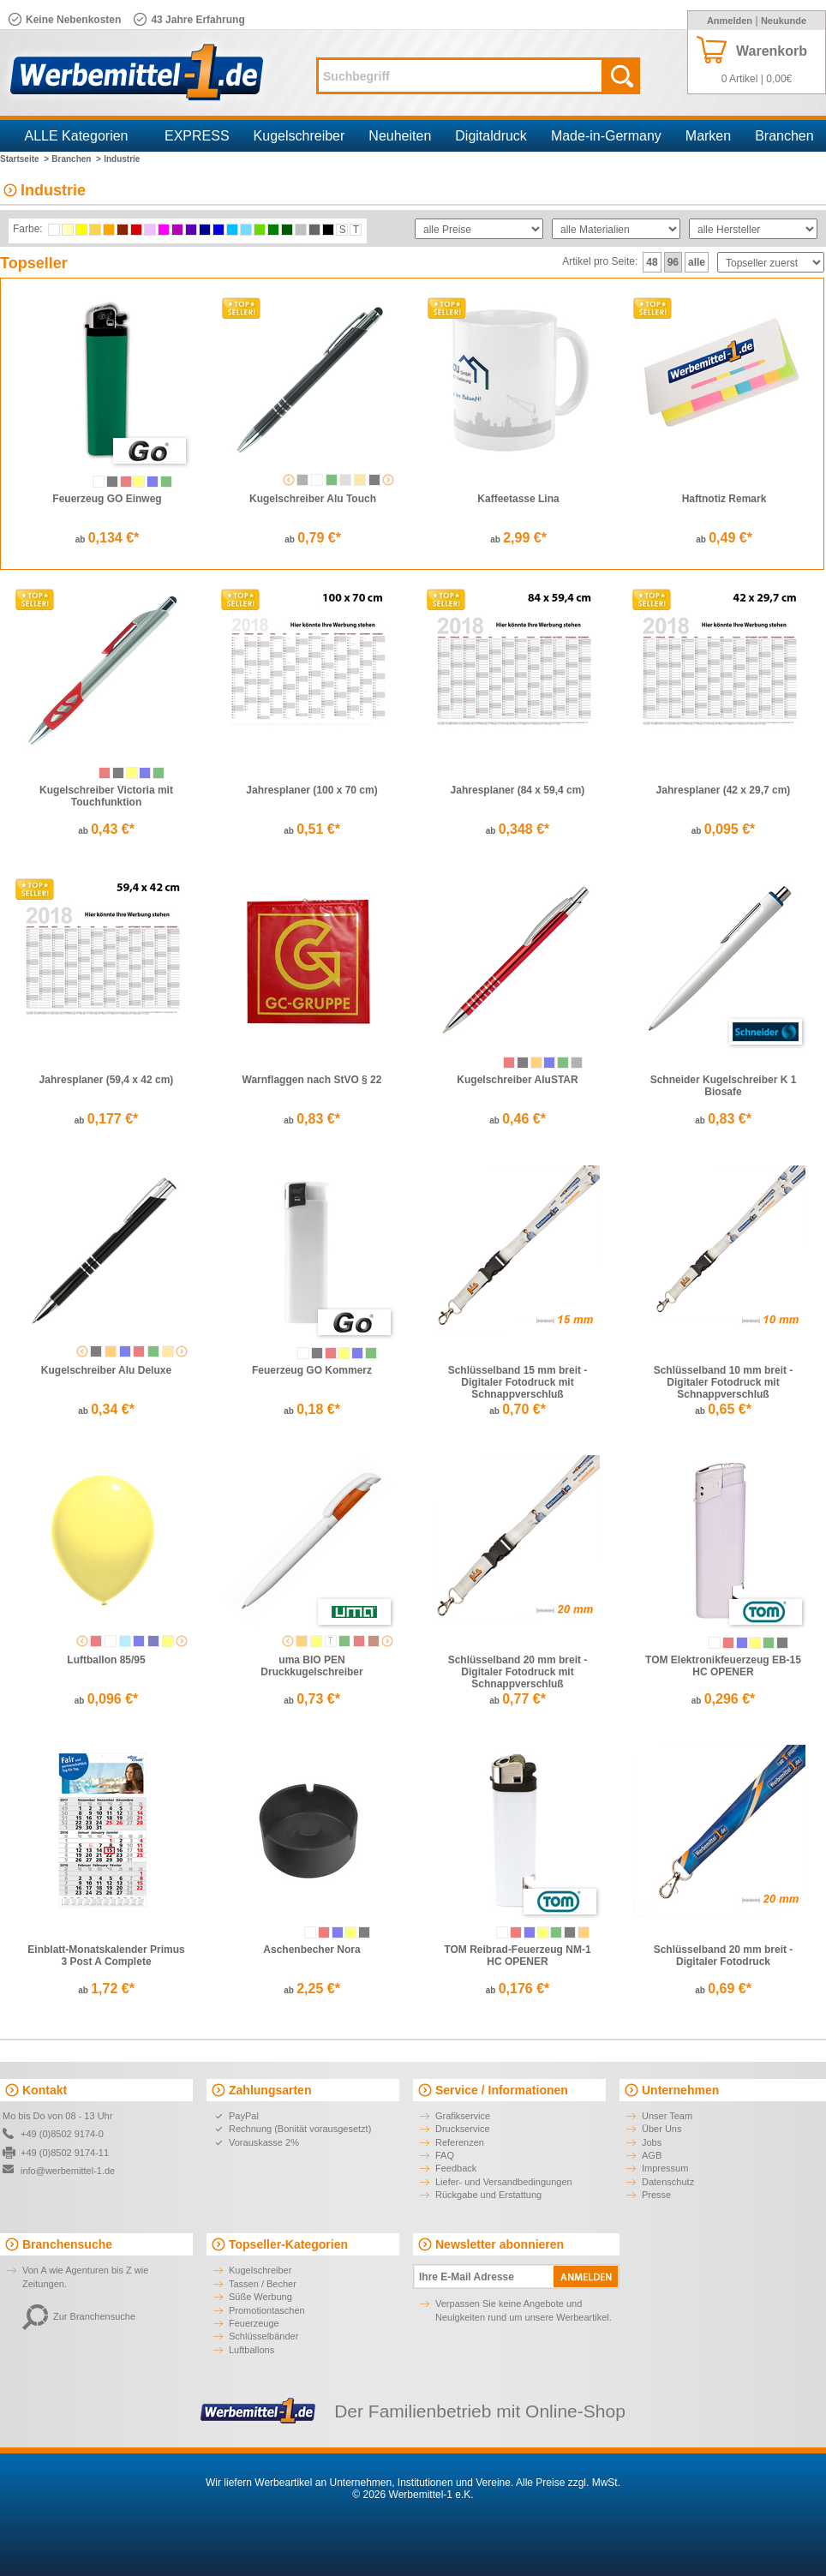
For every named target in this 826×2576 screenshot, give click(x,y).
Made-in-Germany (606, 136)
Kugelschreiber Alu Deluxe (106, 1370)
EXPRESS (197, 136)
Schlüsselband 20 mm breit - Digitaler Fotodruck (723, 1956)
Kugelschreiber (299, 136)
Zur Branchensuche (78, 2316)
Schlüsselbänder (263, 2336)
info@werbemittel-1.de (68, 2171)
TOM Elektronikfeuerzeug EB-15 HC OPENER (723, 1666)
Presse (656, 2195)
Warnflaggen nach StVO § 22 (312, 1080)
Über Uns (661, 2129)
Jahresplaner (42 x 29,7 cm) (723, 790)
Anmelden (729, 20)
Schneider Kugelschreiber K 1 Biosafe (723, 1086)
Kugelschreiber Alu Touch (312, 499)
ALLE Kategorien (77, 136)
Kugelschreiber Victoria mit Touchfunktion (106, 796)
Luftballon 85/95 (106, 1660)
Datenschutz (668, 2182)
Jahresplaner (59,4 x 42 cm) (106, 1080)
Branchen (784, 136)
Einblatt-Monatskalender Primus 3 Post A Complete (105, 1956)
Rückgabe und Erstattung (488, 2195)
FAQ (444, 2155)
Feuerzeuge (254, 2323)
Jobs (651, 2142)
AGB (651, 2155)
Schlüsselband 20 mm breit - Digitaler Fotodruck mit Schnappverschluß (518, 1672)
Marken (708, 136)
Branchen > (76, 159)
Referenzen (459, 2142)
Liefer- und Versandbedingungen (503, 2182)
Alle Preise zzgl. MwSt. (568, 2483)
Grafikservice (462, 2116)
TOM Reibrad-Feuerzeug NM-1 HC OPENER (517, 1956)
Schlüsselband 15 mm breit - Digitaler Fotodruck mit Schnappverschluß (518, 1382)
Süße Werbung (260, 2296)
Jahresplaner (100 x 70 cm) (311, 790)
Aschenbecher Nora (311, 1950)
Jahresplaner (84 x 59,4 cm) (518, 790)
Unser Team (667, 2116)
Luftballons (251, 2350)
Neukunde (783, 20)
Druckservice (462, 2129)
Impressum (665, 2168)
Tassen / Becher (262, 2284)
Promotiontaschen (267, 2310)
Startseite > (24, 159)
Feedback (455, 2168)
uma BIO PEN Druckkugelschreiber (311, 1666)
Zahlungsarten (270, 2090)
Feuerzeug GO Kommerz (312, 1370)
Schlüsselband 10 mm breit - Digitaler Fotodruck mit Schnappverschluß (723, 1382)
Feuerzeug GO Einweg (106, 499)
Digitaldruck (491, 136)
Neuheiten (399, 136)
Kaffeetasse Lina (518, 499)
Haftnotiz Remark (724, 499)
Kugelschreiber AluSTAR (517, 1080)
